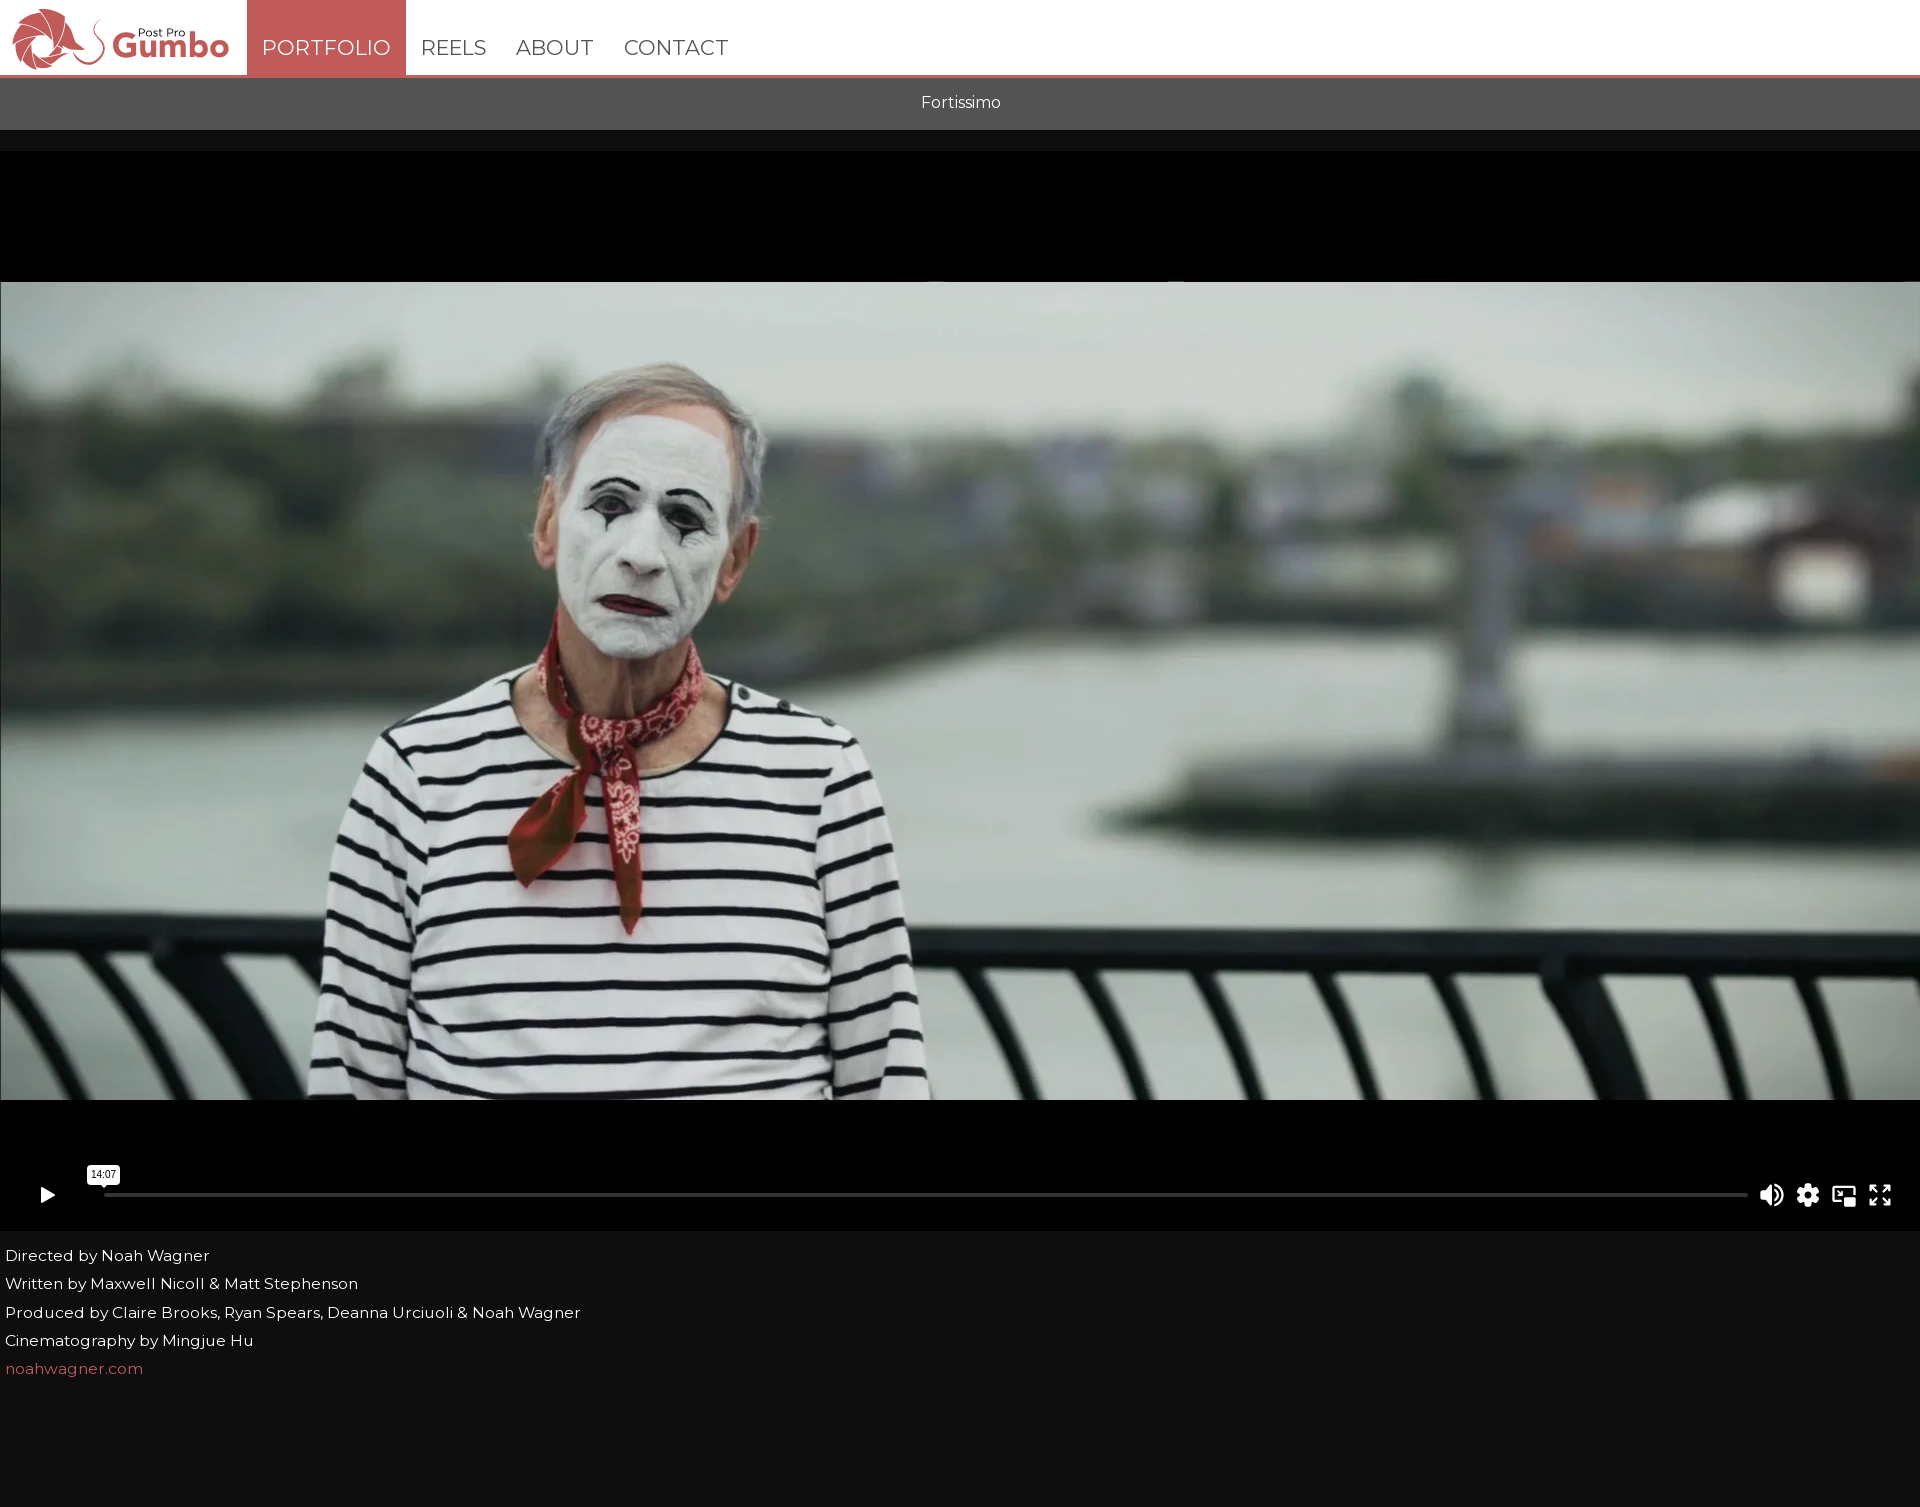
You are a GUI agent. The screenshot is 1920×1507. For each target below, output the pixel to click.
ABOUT (555, 47)
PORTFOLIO (326, 47)
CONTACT (676, 47)
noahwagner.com (74, 1368)
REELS (453, 47)
